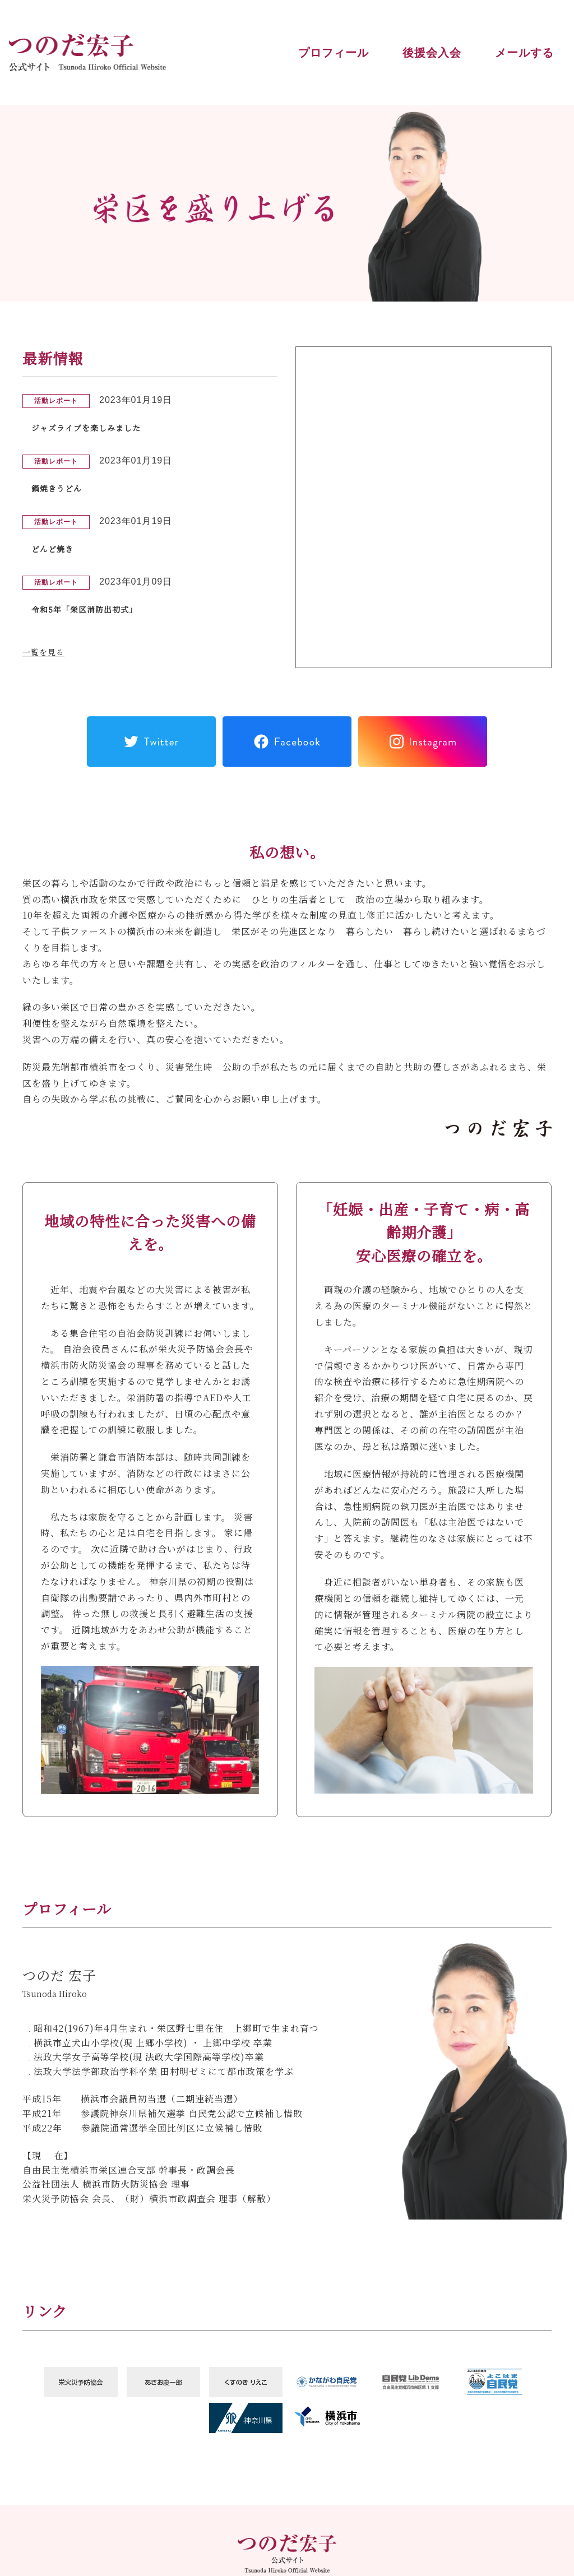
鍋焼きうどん (60, 487)
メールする (524, 53)
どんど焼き (55, 548)
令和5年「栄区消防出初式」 (91, 609)
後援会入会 (431, 53)
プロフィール (333, 53)
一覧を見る (46, 652)
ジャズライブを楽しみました (93, 427)
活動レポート (56, 400)
